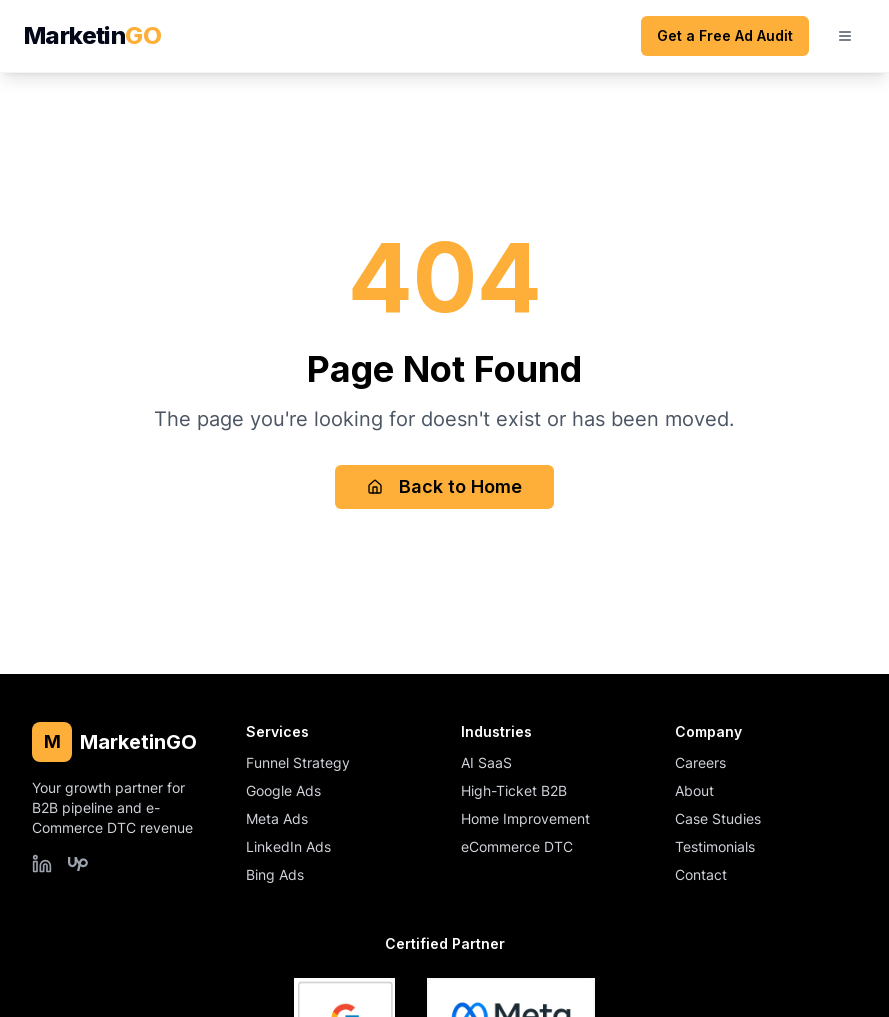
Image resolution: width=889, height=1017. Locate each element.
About (694, 790)
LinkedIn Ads (288, 846)
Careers (700, 762)
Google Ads (283, 790)
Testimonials (715, 846)
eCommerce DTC (517, 846)
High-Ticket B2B (514, 790)
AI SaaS (486, 762)
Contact (701, 874)
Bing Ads (275, 874)
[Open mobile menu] (845, 36)
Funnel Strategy (298, 762)
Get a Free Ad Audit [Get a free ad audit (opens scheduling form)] (725, 35)
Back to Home (444, 486)
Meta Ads (277, 818)
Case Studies (718, 818)
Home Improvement (525, 818)
